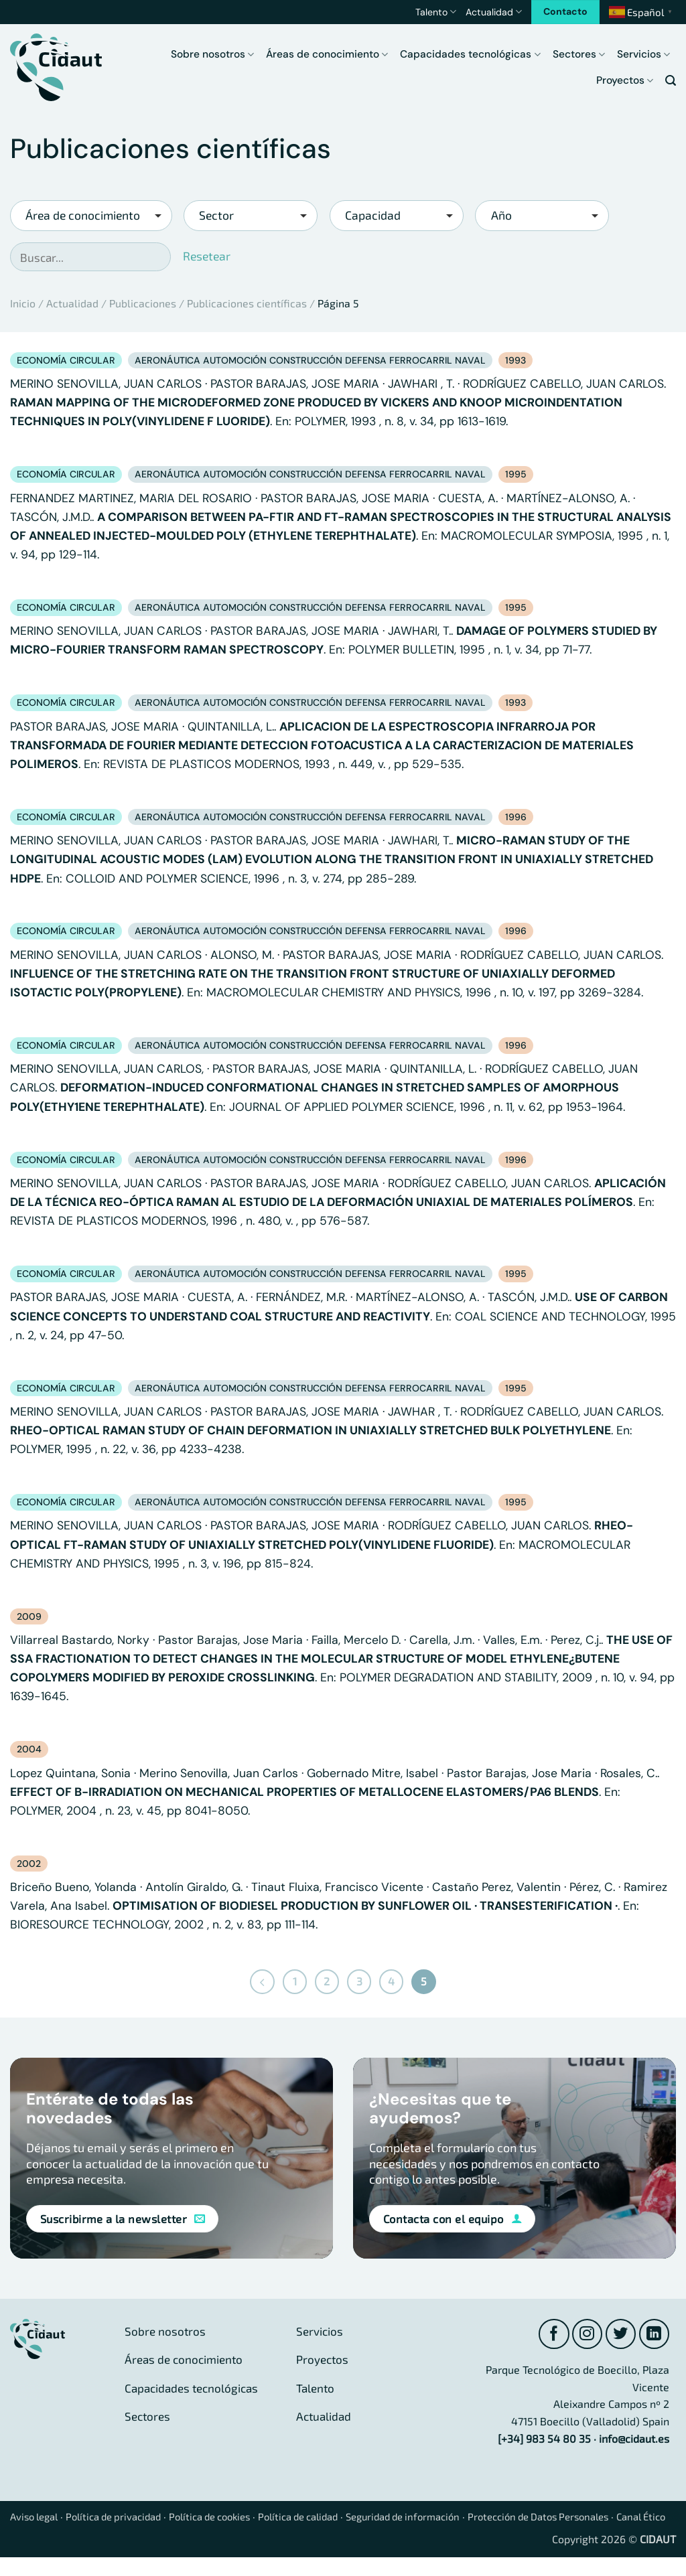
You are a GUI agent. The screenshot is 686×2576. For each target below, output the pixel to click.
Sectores (579, 54)
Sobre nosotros (212, 54)
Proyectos (624, 80)
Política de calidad (326, 2518)
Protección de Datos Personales (589, 2518)
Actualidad (494, 11)
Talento (435, 11)
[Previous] (261, 1981)
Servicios (643, 54)
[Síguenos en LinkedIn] (653, 2334)
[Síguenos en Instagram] (584, 2334)
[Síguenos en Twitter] (619, 2334)
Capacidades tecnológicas (470, 54)
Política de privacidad (124, 2518)
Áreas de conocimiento (327, 54)
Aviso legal (37, 2518)
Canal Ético (37, 2535)
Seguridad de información (441, 2518)
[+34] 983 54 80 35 (544, 2439)
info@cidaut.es (634, 2439)
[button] (670, 81)
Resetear (206, 255)
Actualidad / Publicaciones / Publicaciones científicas (176, 303)
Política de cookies (229, 2518)
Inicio (23, 303)
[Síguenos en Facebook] (550, 2334)
